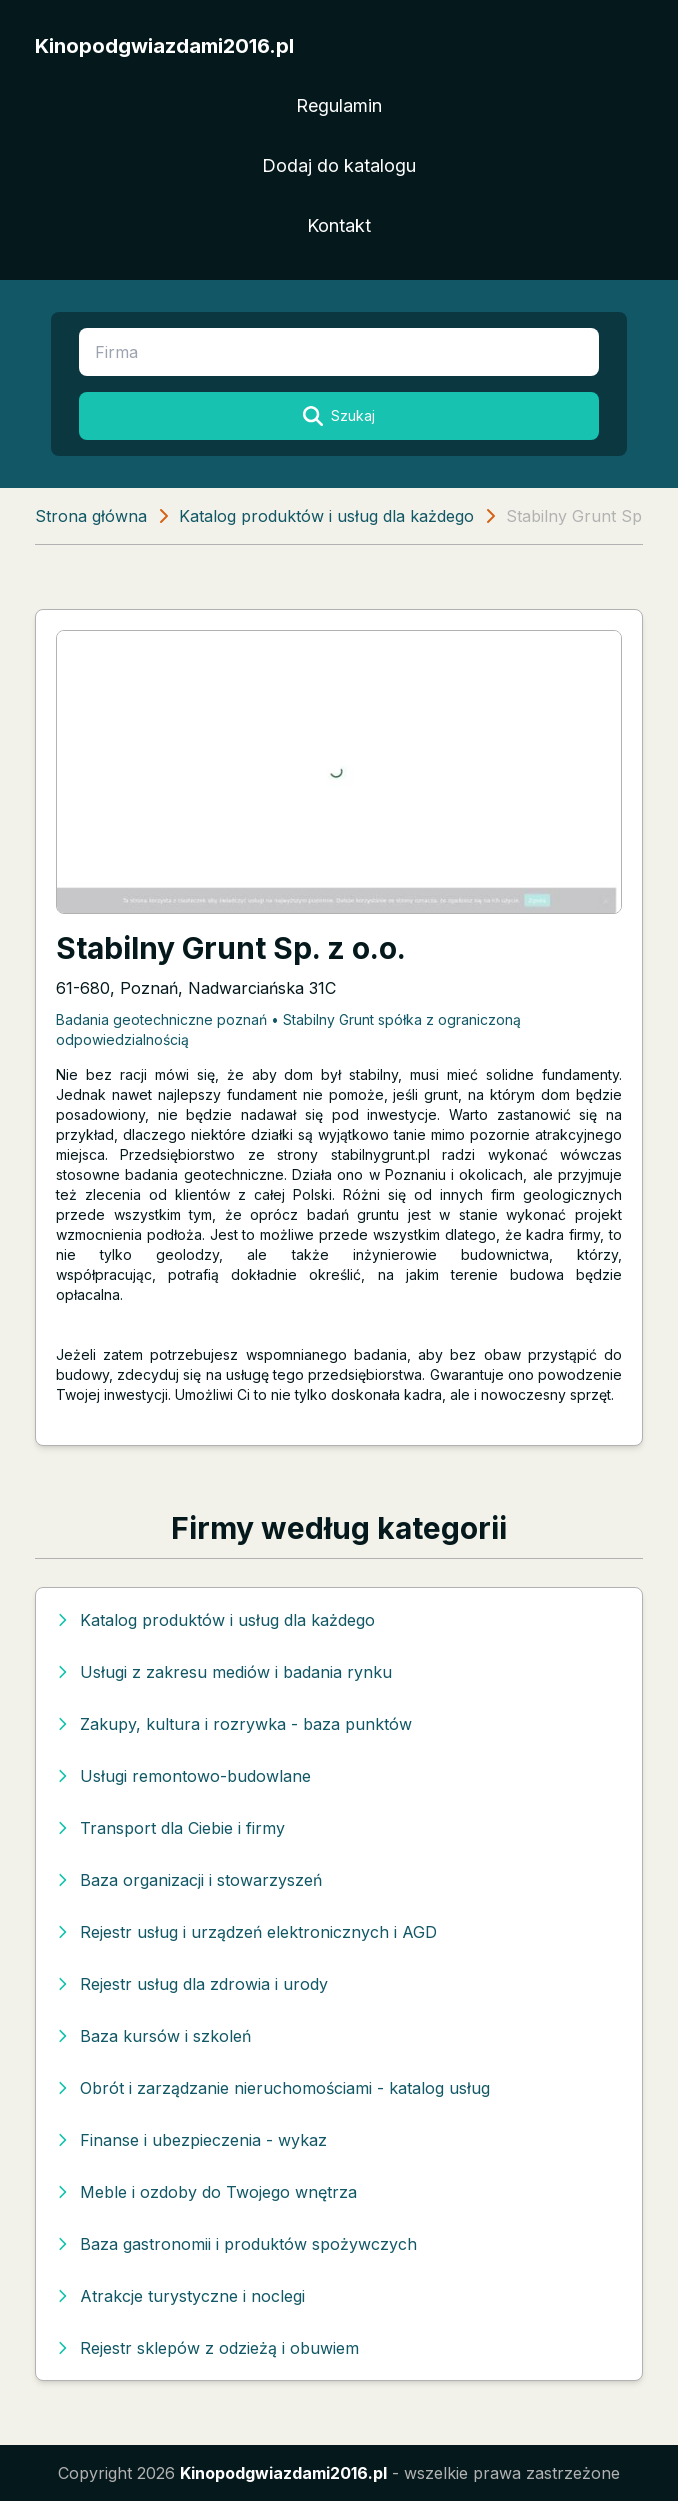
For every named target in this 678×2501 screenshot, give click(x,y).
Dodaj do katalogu (339, 165)
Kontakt (339, 225)
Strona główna (91, 516)
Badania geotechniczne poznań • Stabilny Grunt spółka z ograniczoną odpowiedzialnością (288, 1029)
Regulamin (339, 105)
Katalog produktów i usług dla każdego (326, 516)
